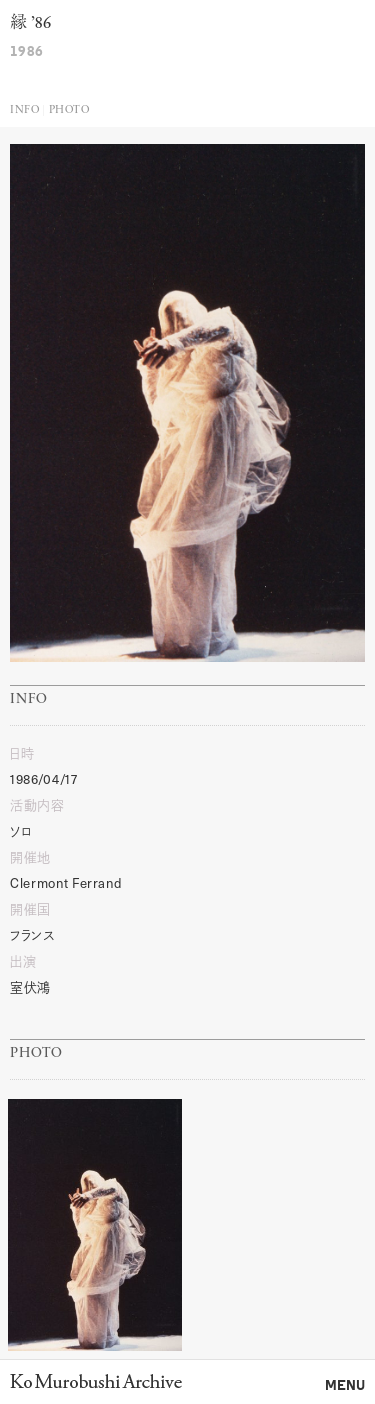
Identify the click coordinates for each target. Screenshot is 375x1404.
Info (24, 110)
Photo (69, 110)
